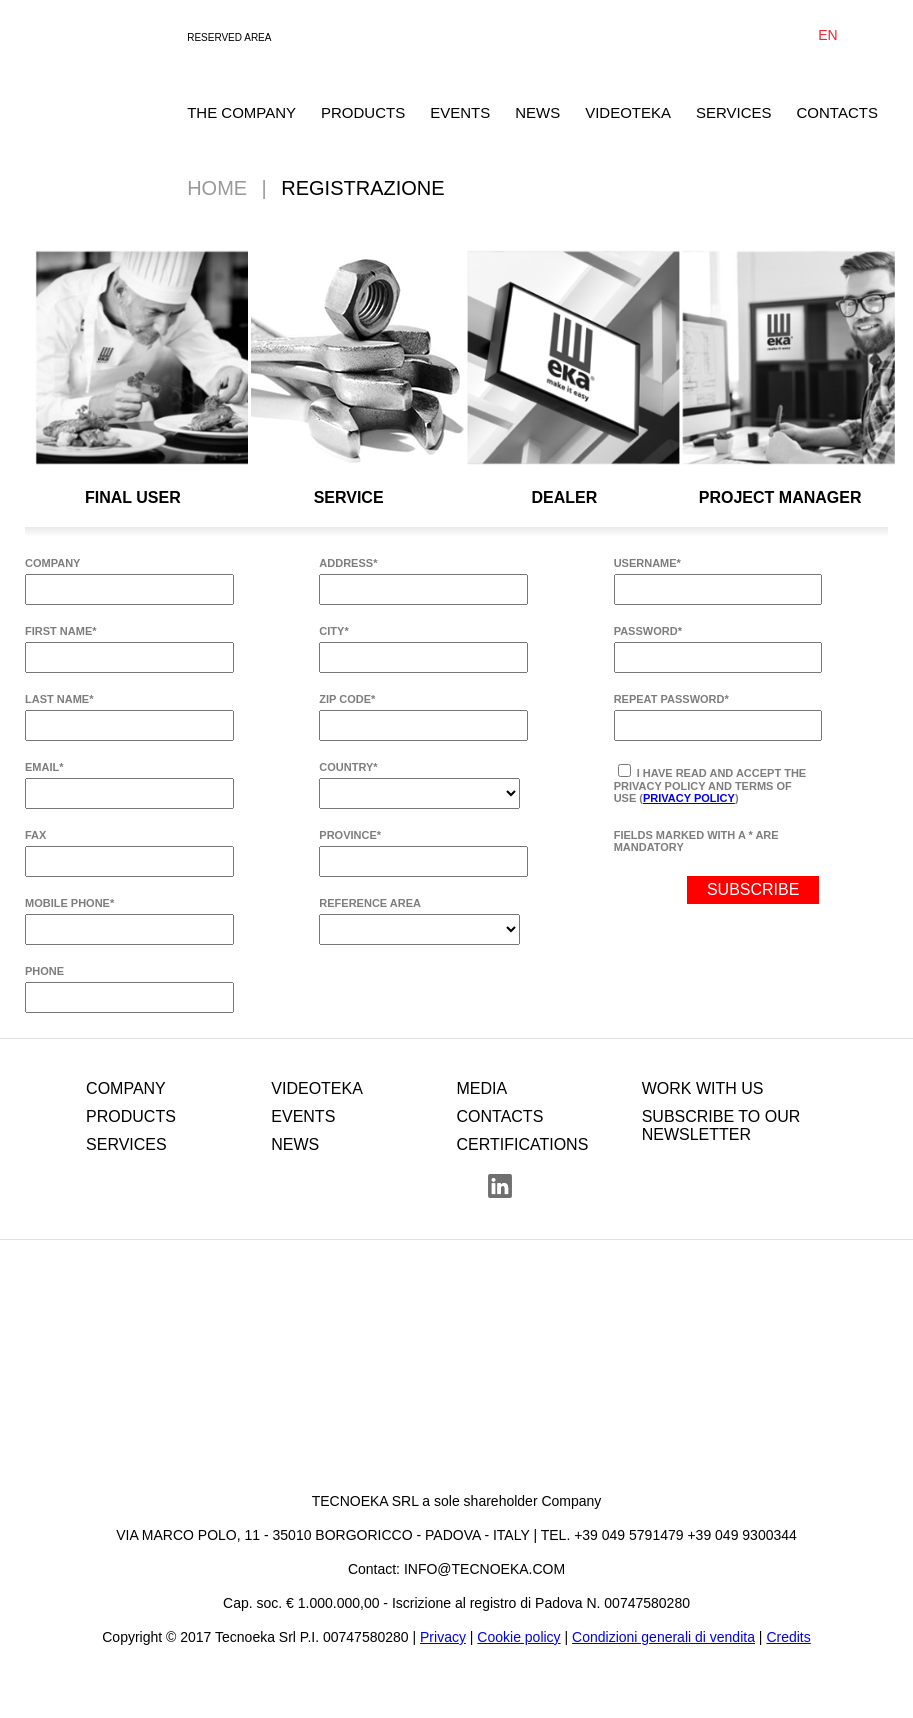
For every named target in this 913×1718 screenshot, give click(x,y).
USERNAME (647, 563)
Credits (788, 1637)
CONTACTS (837, 112)
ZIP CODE (347, 699)
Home (217, 188)
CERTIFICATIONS (522, 1144)
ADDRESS (348, 563)
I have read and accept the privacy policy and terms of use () (710, 784)
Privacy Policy (689, 798)
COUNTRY (348, 767)
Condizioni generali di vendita (663, 1637)
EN (827, 35)
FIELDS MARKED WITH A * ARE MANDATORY (696, 841)
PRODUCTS (363, 112)
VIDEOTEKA (628, 112)
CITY (333, 631)
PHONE (44, 971)
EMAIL (44, 767)
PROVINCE (350, 835)
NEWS (537, 112)
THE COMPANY (241, 112)
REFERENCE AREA (370, 903)
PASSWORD (648, 631)
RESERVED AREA (229, 37)
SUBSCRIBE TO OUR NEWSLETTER (721, 1125)
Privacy (443, 1637)
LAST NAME (59, 699)
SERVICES (734, 112)
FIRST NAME (61, 631)
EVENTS (460, 112)
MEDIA (481, 1088)
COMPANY (52, 563)
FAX (35, 835)
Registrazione (362, 188)
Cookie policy (518, 1637)
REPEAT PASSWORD (671, 699)
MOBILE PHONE (69, 903)
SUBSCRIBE (753, 889)
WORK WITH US (703, 1088)
